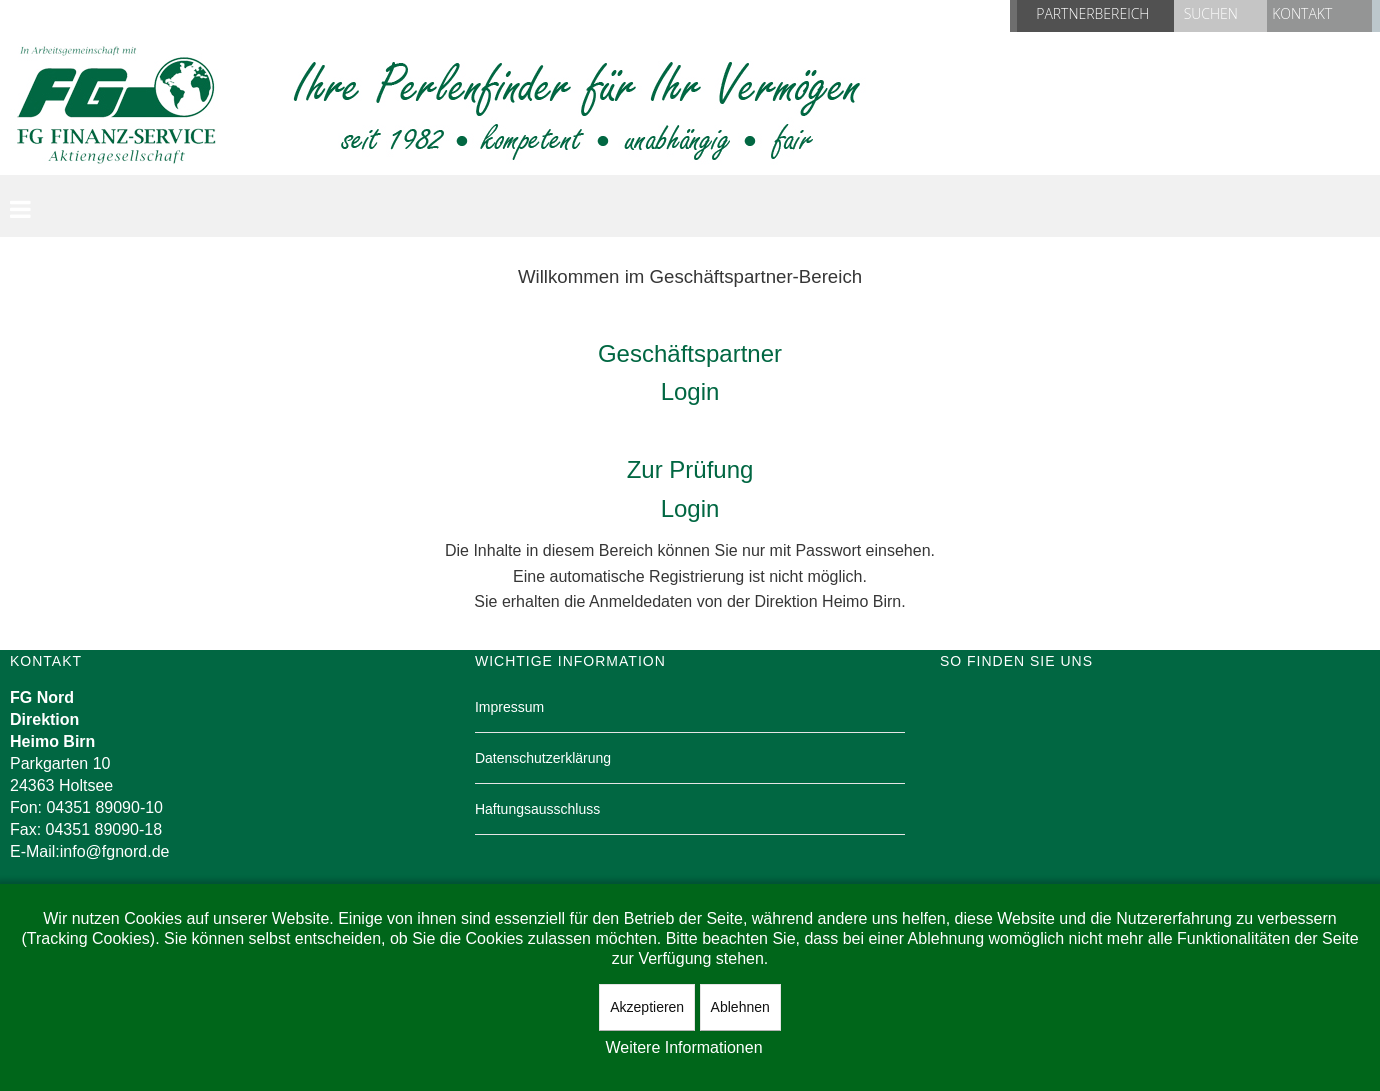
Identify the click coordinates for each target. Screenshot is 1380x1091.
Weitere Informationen (683, 1047)
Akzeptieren (647, 1007)
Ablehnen (740, 1007)
